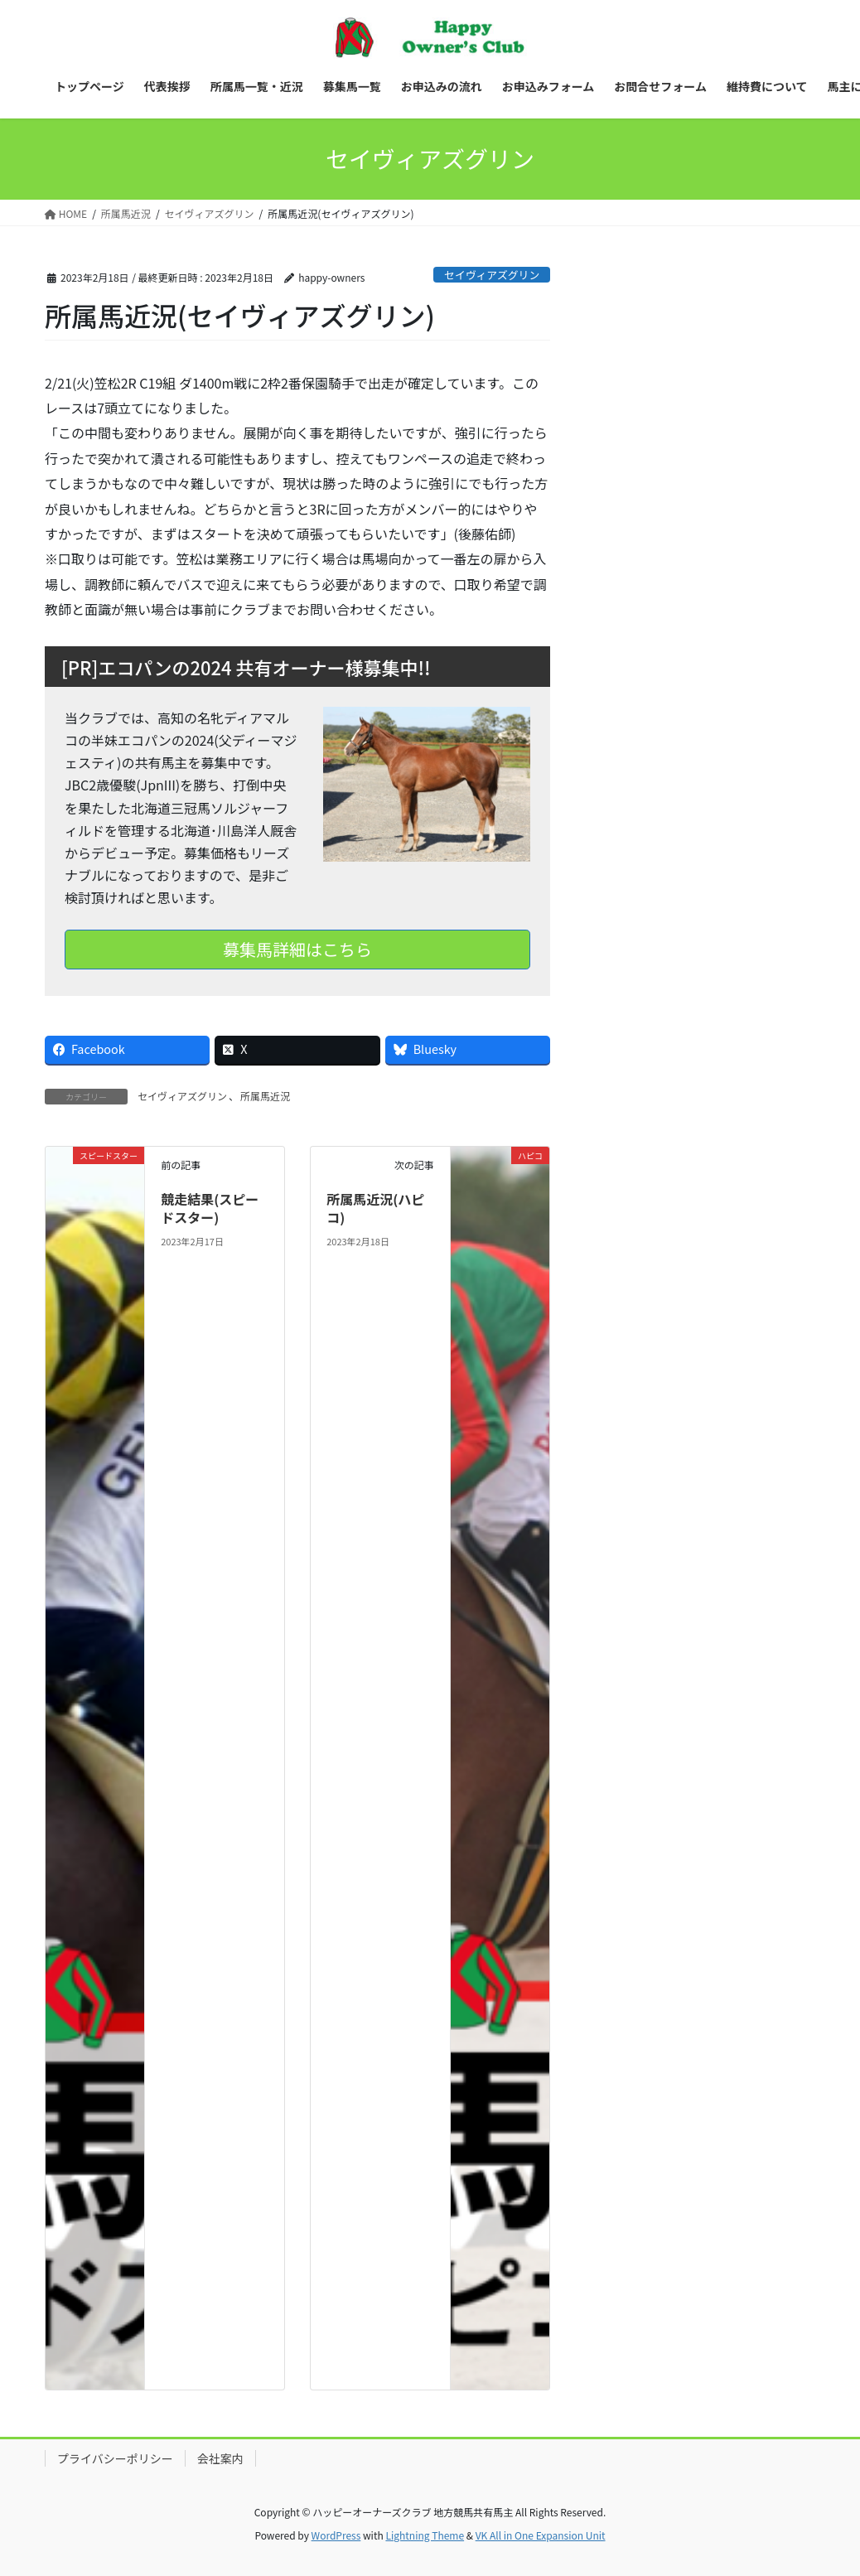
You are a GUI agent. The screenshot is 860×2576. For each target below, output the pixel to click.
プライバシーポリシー (115, 2458)
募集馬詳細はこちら (297, 949)
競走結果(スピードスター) (209, 1208)
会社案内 (220, 2458)
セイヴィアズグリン (491, 275)
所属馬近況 (265, 1096)
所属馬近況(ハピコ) (375, 1208)
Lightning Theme (424, 2535)
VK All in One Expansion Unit (541, 2535)
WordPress (336, 2535)
